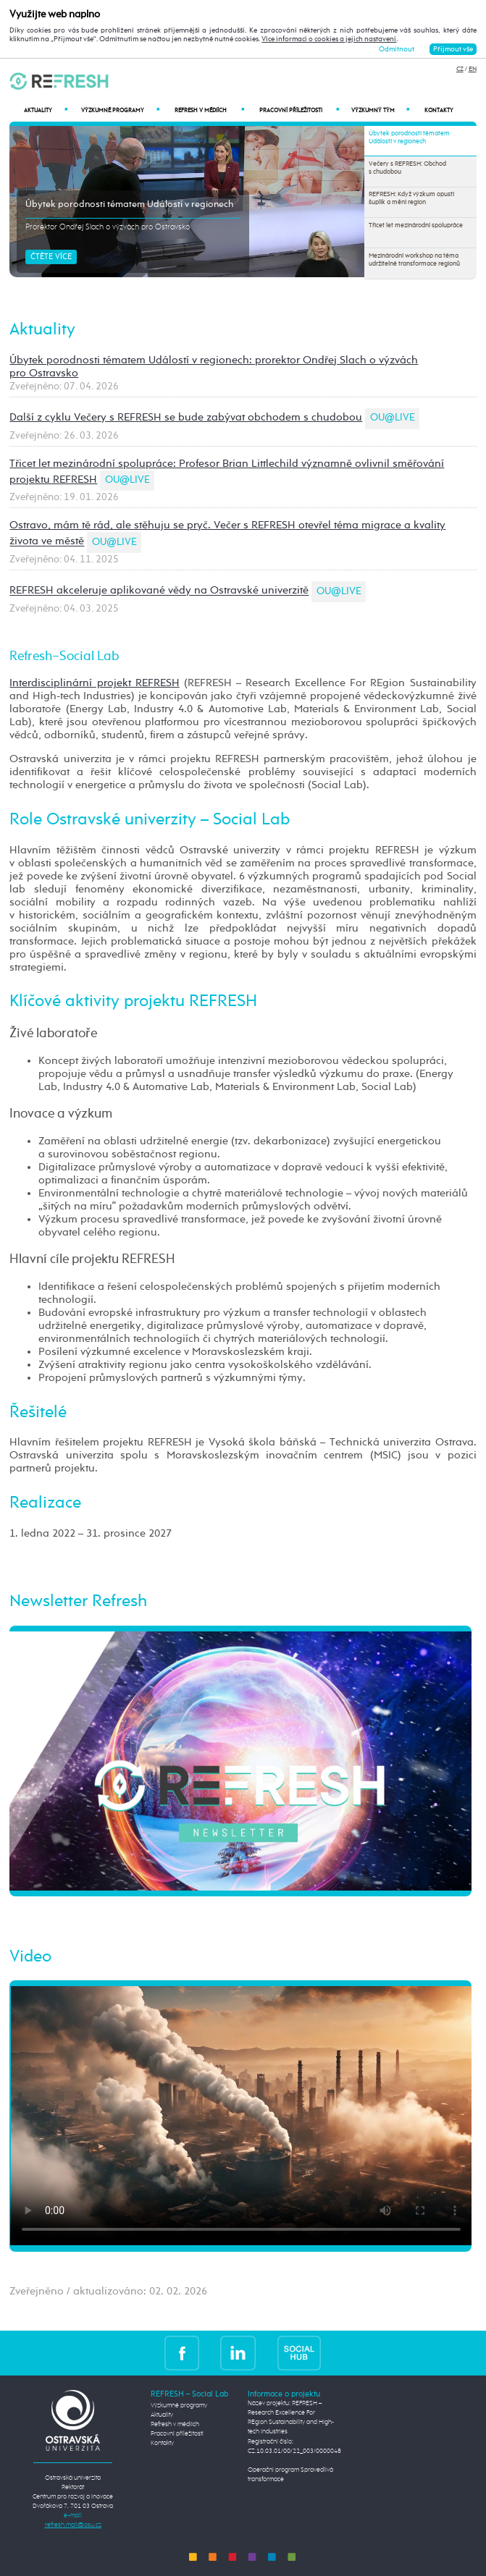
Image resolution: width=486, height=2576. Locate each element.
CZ (460, 69)
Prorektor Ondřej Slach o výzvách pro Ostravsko (107, 227)
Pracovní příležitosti (299, 110)
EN (473, 69)
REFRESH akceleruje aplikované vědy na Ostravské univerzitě (159, 591)
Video (30, 1957)
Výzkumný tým (380, 110)
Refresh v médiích (209, 110)
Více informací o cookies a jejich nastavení (328, 39)
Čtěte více (51, 257)
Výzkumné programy (120, 110)
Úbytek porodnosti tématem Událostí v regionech (129, 204)
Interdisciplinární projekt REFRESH (94, 682)
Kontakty (438, 111)
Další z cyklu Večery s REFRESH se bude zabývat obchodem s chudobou (185, 417)
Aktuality (45, 110)
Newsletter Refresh (78, 1602)
